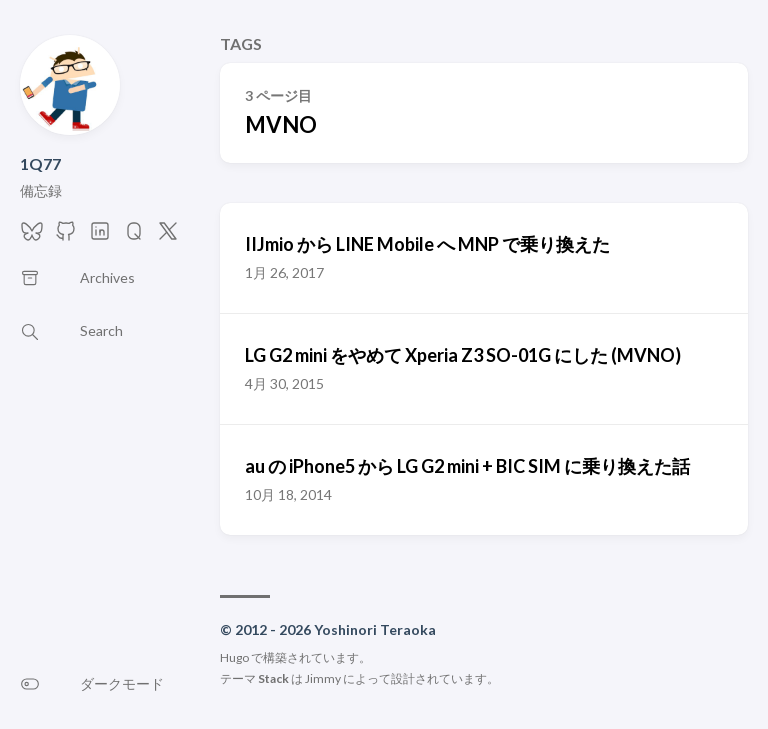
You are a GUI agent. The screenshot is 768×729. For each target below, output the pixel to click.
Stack (273, 678)
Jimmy (323, 678)
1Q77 (40, 163)
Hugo (234, 657)
